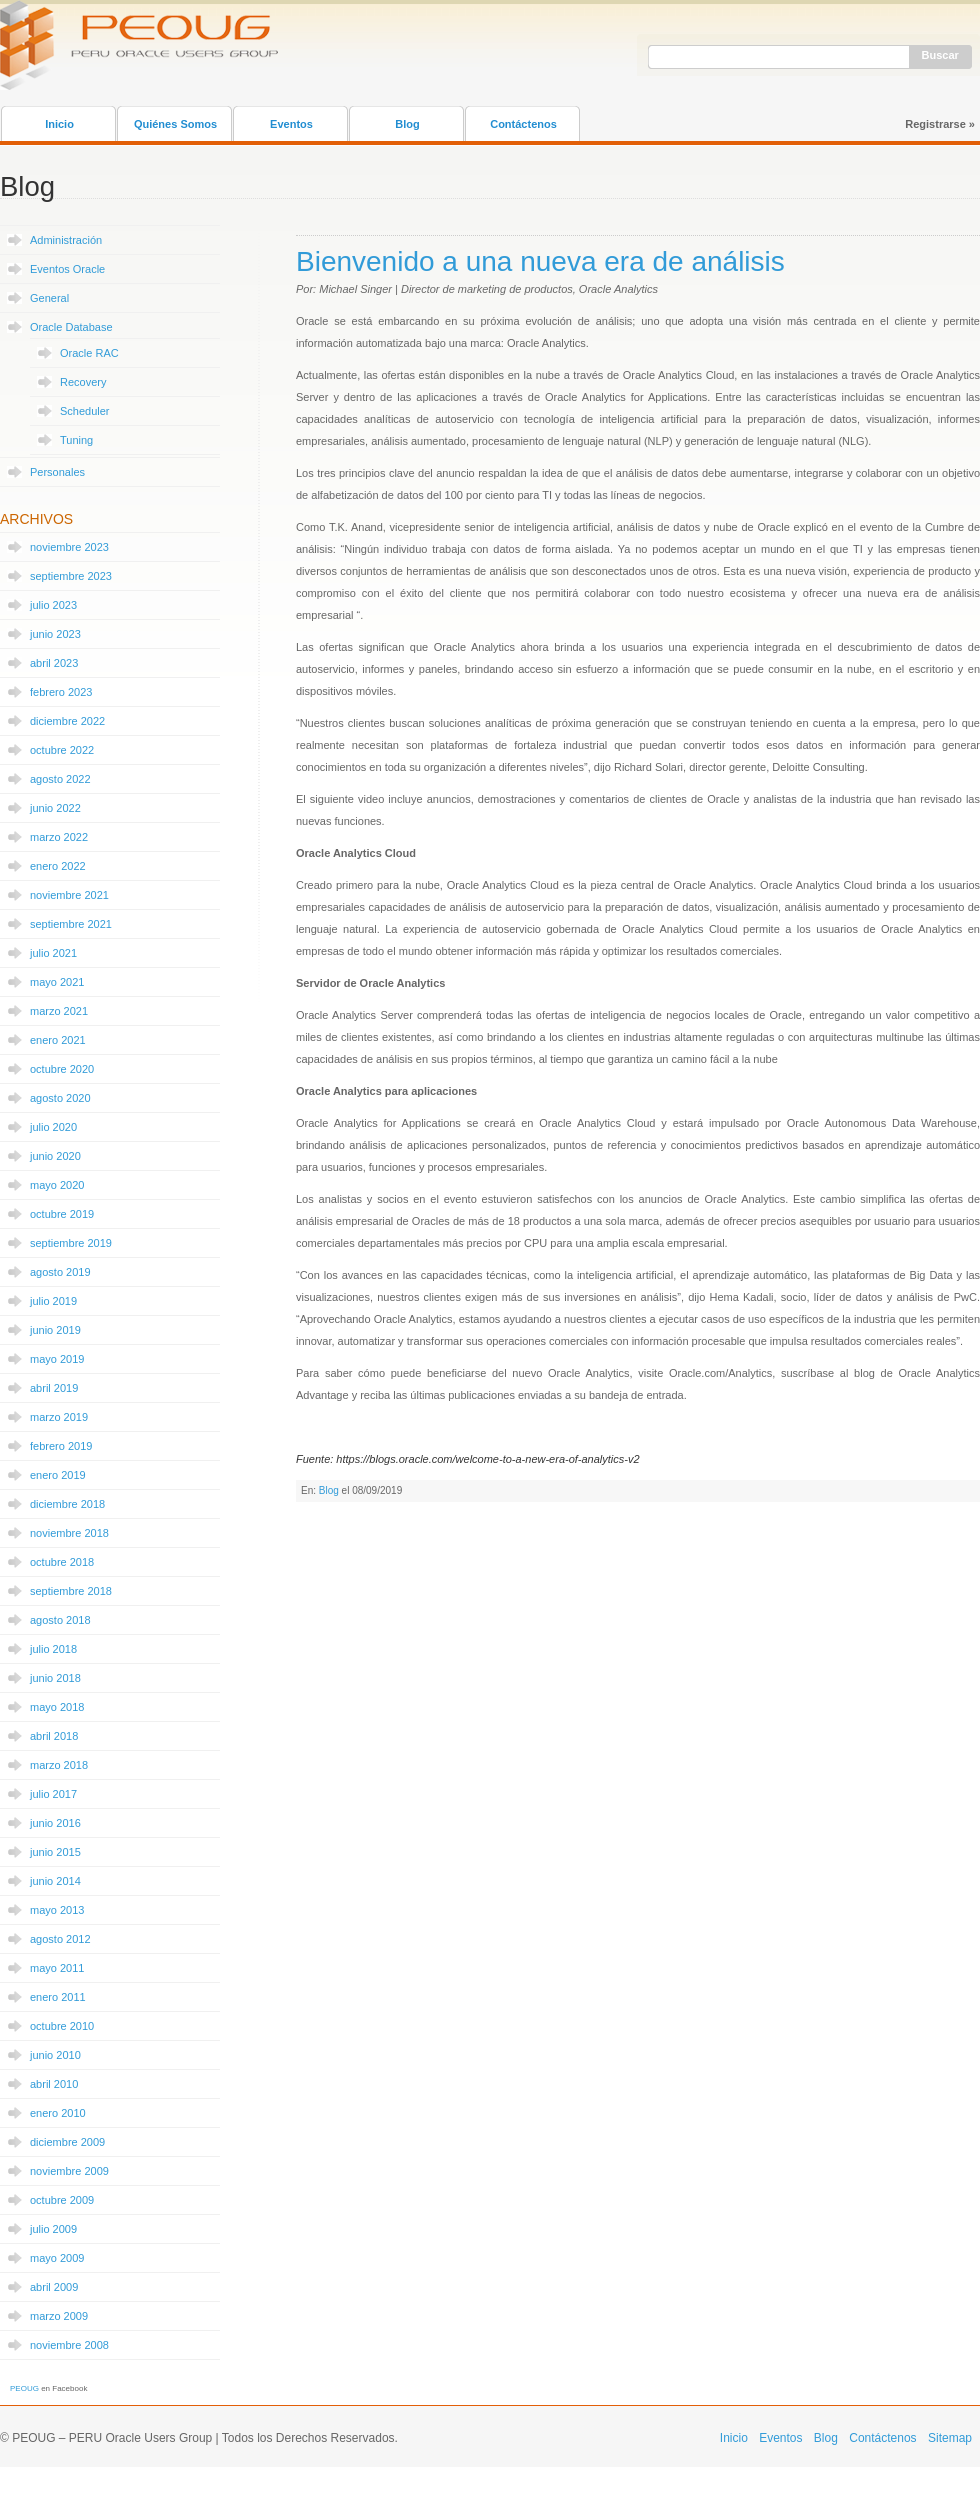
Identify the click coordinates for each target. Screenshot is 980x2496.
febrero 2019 (61, 1446)
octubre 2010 (62, 2026)
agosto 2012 (60, 1939)
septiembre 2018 (71, 1591)
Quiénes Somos (175, 124)
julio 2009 (53, 2229)
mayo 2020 (57, 1185)
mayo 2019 (57, 1359)
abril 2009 (54, 2287)
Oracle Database (71, 327)
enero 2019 (58, 1475)
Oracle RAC (89, 353)
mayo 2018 (57, 1707)
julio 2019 (53, 1301)
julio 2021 (53, 953)
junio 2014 (55, 1881)
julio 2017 (53, 1794)
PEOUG (24, 2388)
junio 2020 (55, 1156)
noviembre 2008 (69, 2345)
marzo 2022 (59, 837)
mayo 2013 (57, 1910)
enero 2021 (58, 1040)
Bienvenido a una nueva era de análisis (540, 261)
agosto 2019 (60, 1272)
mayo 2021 (57, 982)
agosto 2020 (60, 1098)
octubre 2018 (62, 1562)
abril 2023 (54, 663)
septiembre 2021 (71, 924)
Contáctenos (523, 124)
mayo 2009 (57, 2258)
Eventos (291, 124)
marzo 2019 (59, 1417)
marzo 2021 (59, 1011)
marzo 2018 (59, 1765)
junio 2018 (55, 1678)
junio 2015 (55, 1852)
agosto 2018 (60, 1620)
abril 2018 (54, 1736)
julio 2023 (53, 605)
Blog (407, 124)
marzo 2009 (59, 2316)
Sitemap (950, 2438)
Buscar (940, 55)
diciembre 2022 (67, 721)
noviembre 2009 (69, 2171)
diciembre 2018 (67, 1504)
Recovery (83, 382)
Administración (66, 240)
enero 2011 (58, 1997)
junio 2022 (55, 808)
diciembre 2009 (67, 2142)
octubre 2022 (62, 750)
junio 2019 (55, 1330)
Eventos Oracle (67, 269)
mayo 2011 (57, 1968)
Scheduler (85, 411)
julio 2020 (53, 1127)
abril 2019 (54, 1388)
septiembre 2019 (71, 1243)
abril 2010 (54, 2084)
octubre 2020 (62, 1069)
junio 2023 (55, 634)
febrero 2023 (61, 692)
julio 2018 (53, 1649)
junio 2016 (55, 1823)
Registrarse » (940, 124)
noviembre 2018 (69, 1533)
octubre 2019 (62, 1214)
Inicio (59, 124)
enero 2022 (58, 866)
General (49, 298)
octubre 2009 (62, 2200)
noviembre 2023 (69, 547)
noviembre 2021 (69, 895)
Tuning (76, 440)
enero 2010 (58, 2113)
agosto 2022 (60, 779)
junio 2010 (55, 2055)
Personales (57, 472)
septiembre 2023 (71, 576)
